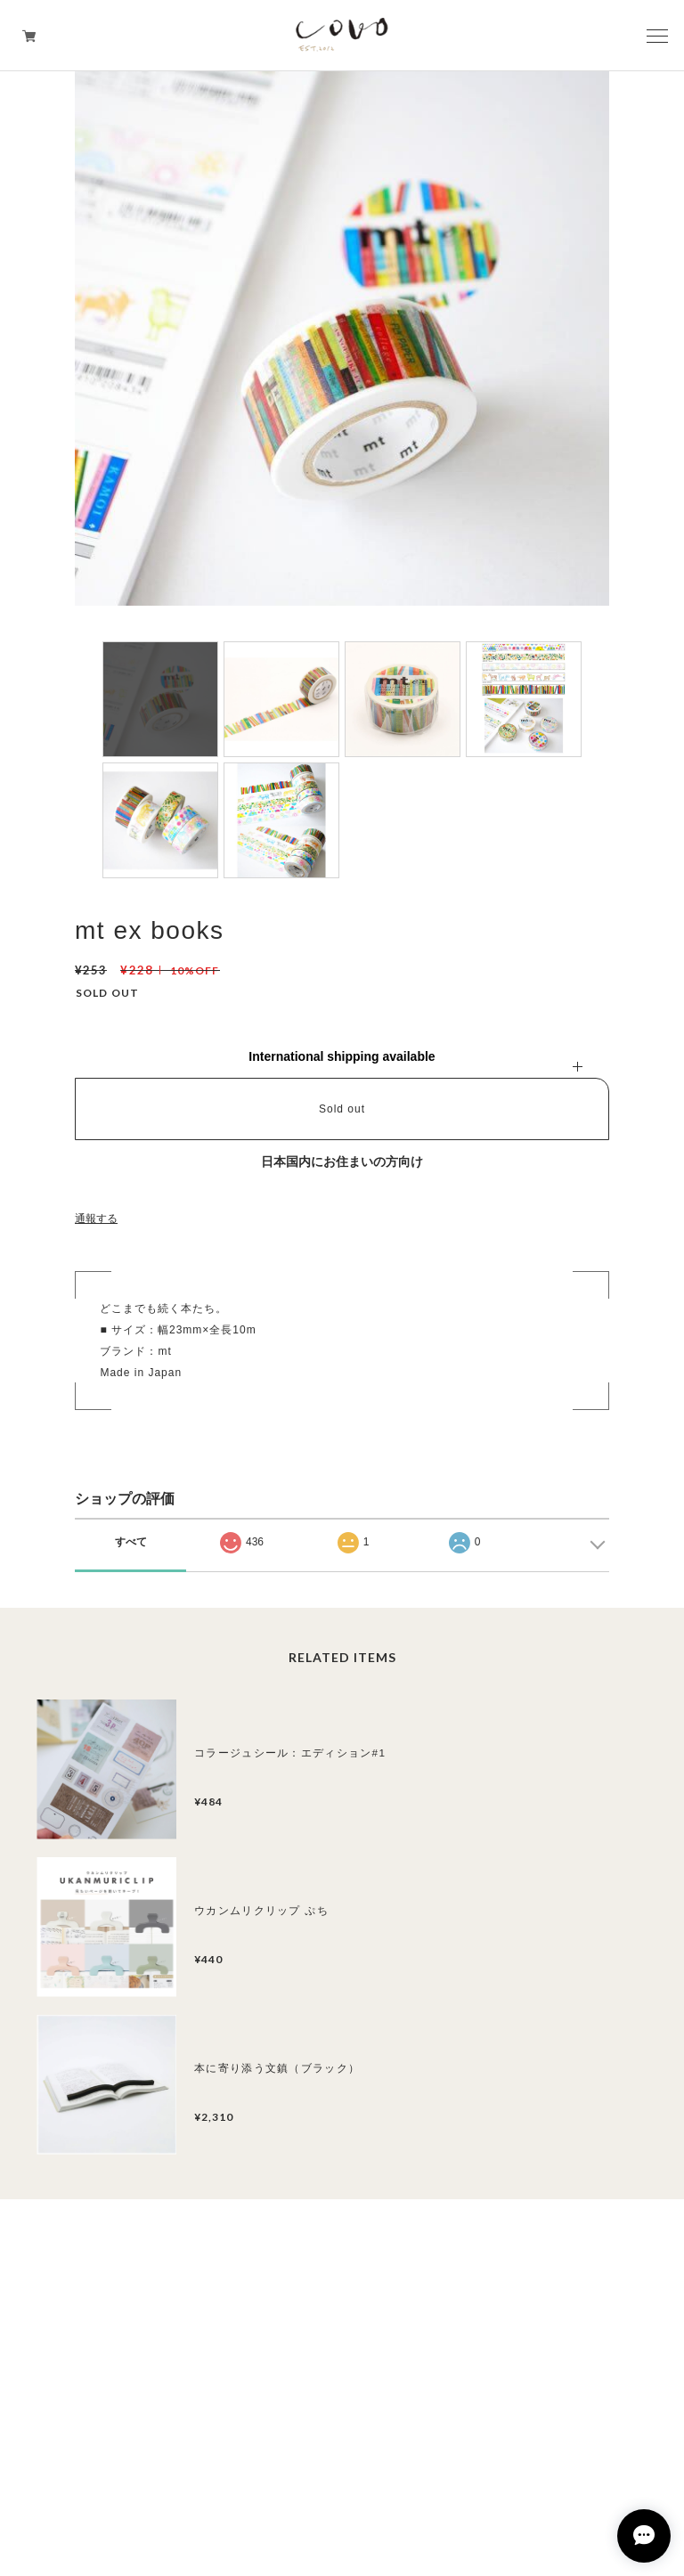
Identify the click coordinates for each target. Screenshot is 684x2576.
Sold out (342, 1109)
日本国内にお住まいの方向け (342, 1161)
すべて (131, 1542)
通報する (96, 1218)
